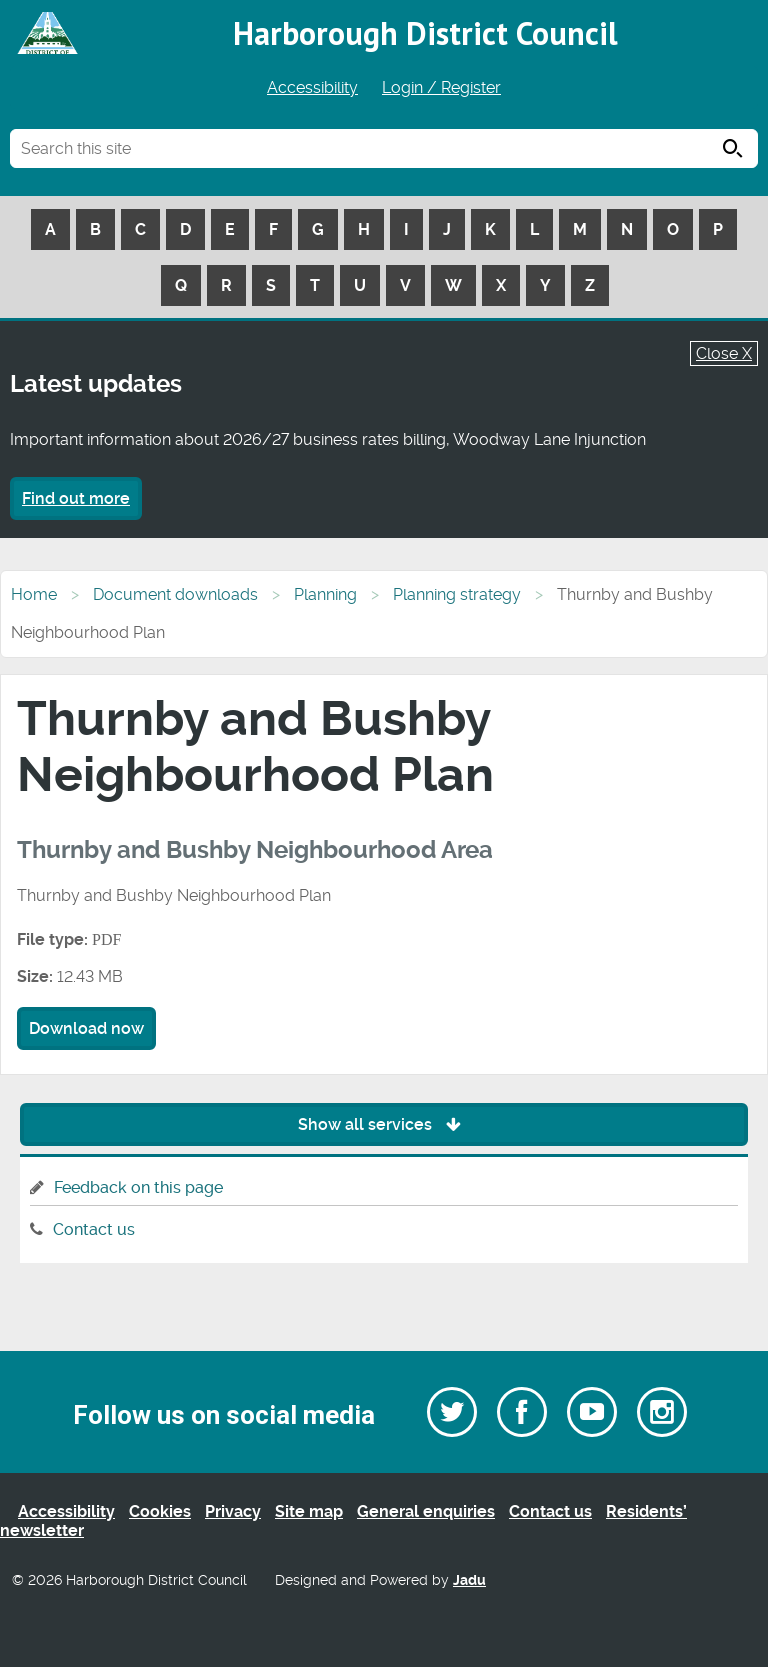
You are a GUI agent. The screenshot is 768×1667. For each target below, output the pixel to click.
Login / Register (441, 87)
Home (34, 594)
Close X (724, 353)
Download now (86, 1028)
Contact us (94, 1229)
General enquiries (426, 1511)
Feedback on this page (138, 1187)
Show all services (384, 1124)
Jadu (469, 1580)
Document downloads (175, 594)
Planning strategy (457, 594)
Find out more (76, 498)
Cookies (160, 1511)
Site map (309, 1511)
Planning (325, 594)
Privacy (233, 1511)
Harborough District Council (425, 33)
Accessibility (312, 87)
